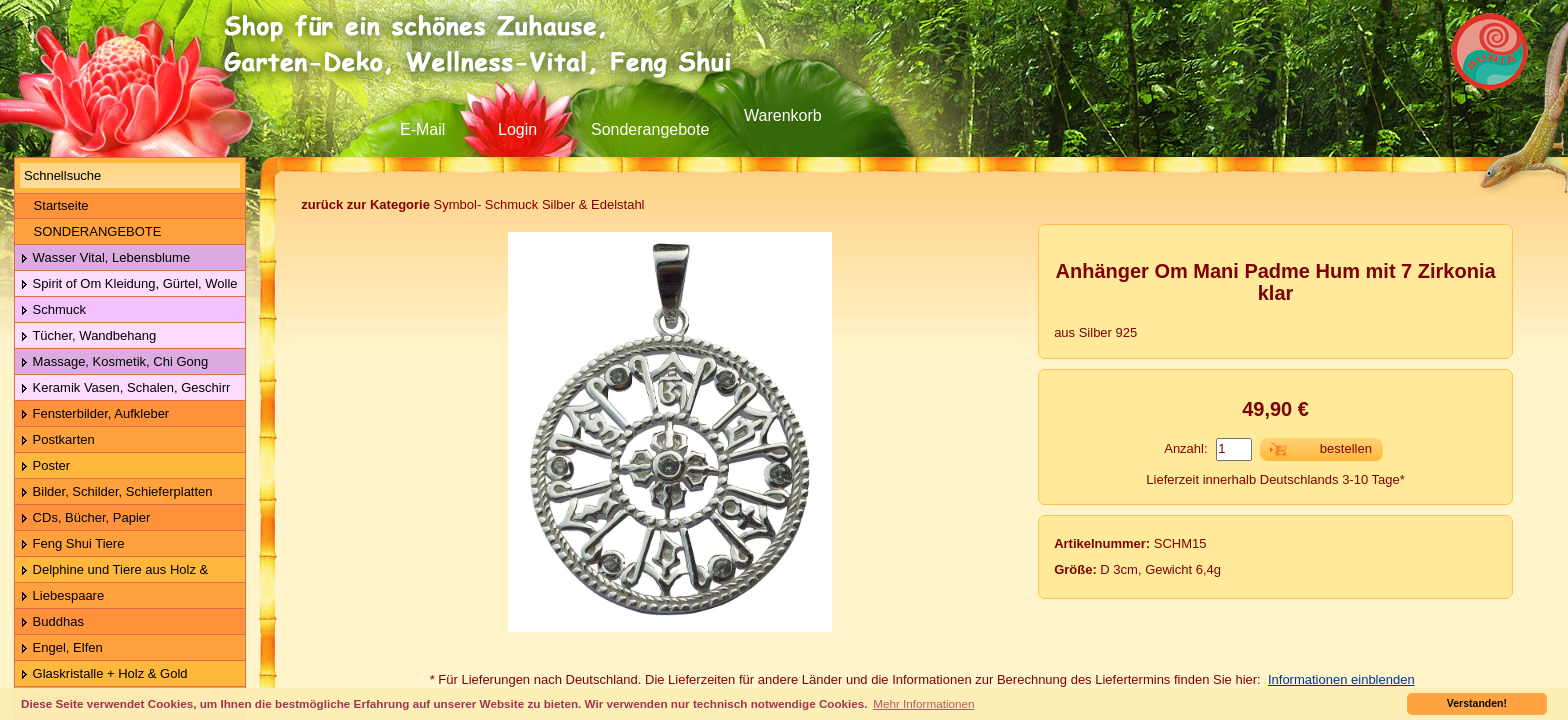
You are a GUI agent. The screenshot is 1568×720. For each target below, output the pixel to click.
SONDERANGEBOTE (90, 231)
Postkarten (57, 440)
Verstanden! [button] (1477, 703)
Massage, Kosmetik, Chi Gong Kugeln (111, 362)
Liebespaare (62, 596)
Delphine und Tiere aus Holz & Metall (111, 570)
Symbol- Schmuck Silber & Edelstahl (472, 204)
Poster (45, 466)
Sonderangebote (650, 129)
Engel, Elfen (61, 648)
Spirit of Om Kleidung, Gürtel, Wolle (129, 284)
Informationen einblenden (1341, 679)
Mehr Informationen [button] (923, 703)
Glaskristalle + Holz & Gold (104, 674)
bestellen (1346, 448)
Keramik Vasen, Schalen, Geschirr (125, 388)
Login (517, 129)
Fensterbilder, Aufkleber (94, 414)
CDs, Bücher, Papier (85, 518)
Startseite (54, 205)
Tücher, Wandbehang (88, 336)
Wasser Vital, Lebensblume (105, 258)
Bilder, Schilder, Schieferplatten (116, 492)
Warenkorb (783, 115)
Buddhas (52, 622)
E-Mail (422, 129)
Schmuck (53, 310)
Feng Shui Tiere (72, 544)
